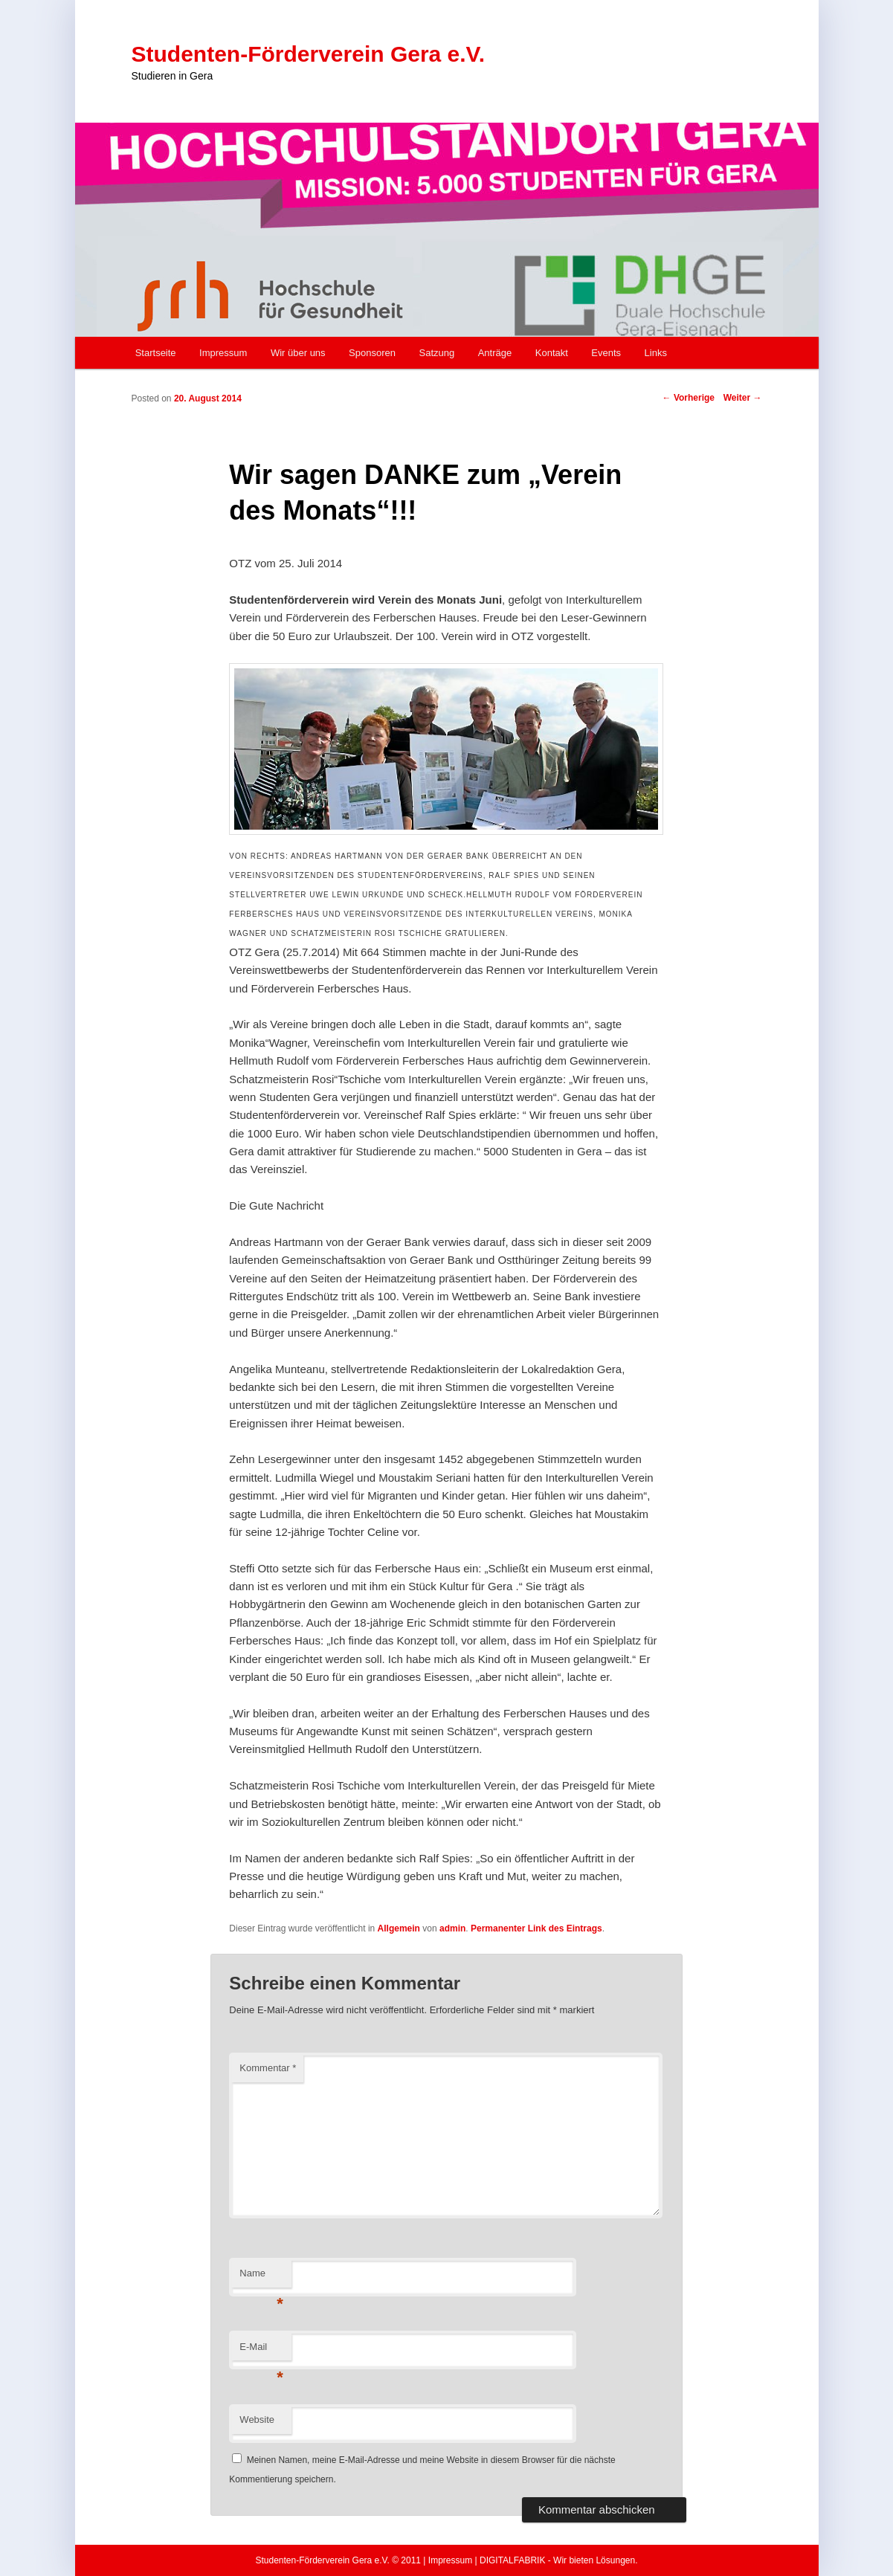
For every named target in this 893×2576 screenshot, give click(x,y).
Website (256, 2419)
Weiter (742, 398)
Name (261, 2277)
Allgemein (399, 1928)
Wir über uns (298, 352)
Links (656, 352)
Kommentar (267, 2067)
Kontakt (551, 352)
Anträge (495, 352)
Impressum (223, 352)
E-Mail (261, 2351)
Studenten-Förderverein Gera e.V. (309, 54)
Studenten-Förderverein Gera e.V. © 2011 (338, 2560)
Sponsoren (372, 352)
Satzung (437, 352)
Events (606, 352)
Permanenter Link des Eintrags (536, 1928)
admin (452, 1928)
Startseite (155, 352)
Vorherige (689, 398)
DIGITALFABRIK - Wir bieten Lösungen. (559, 2560)
